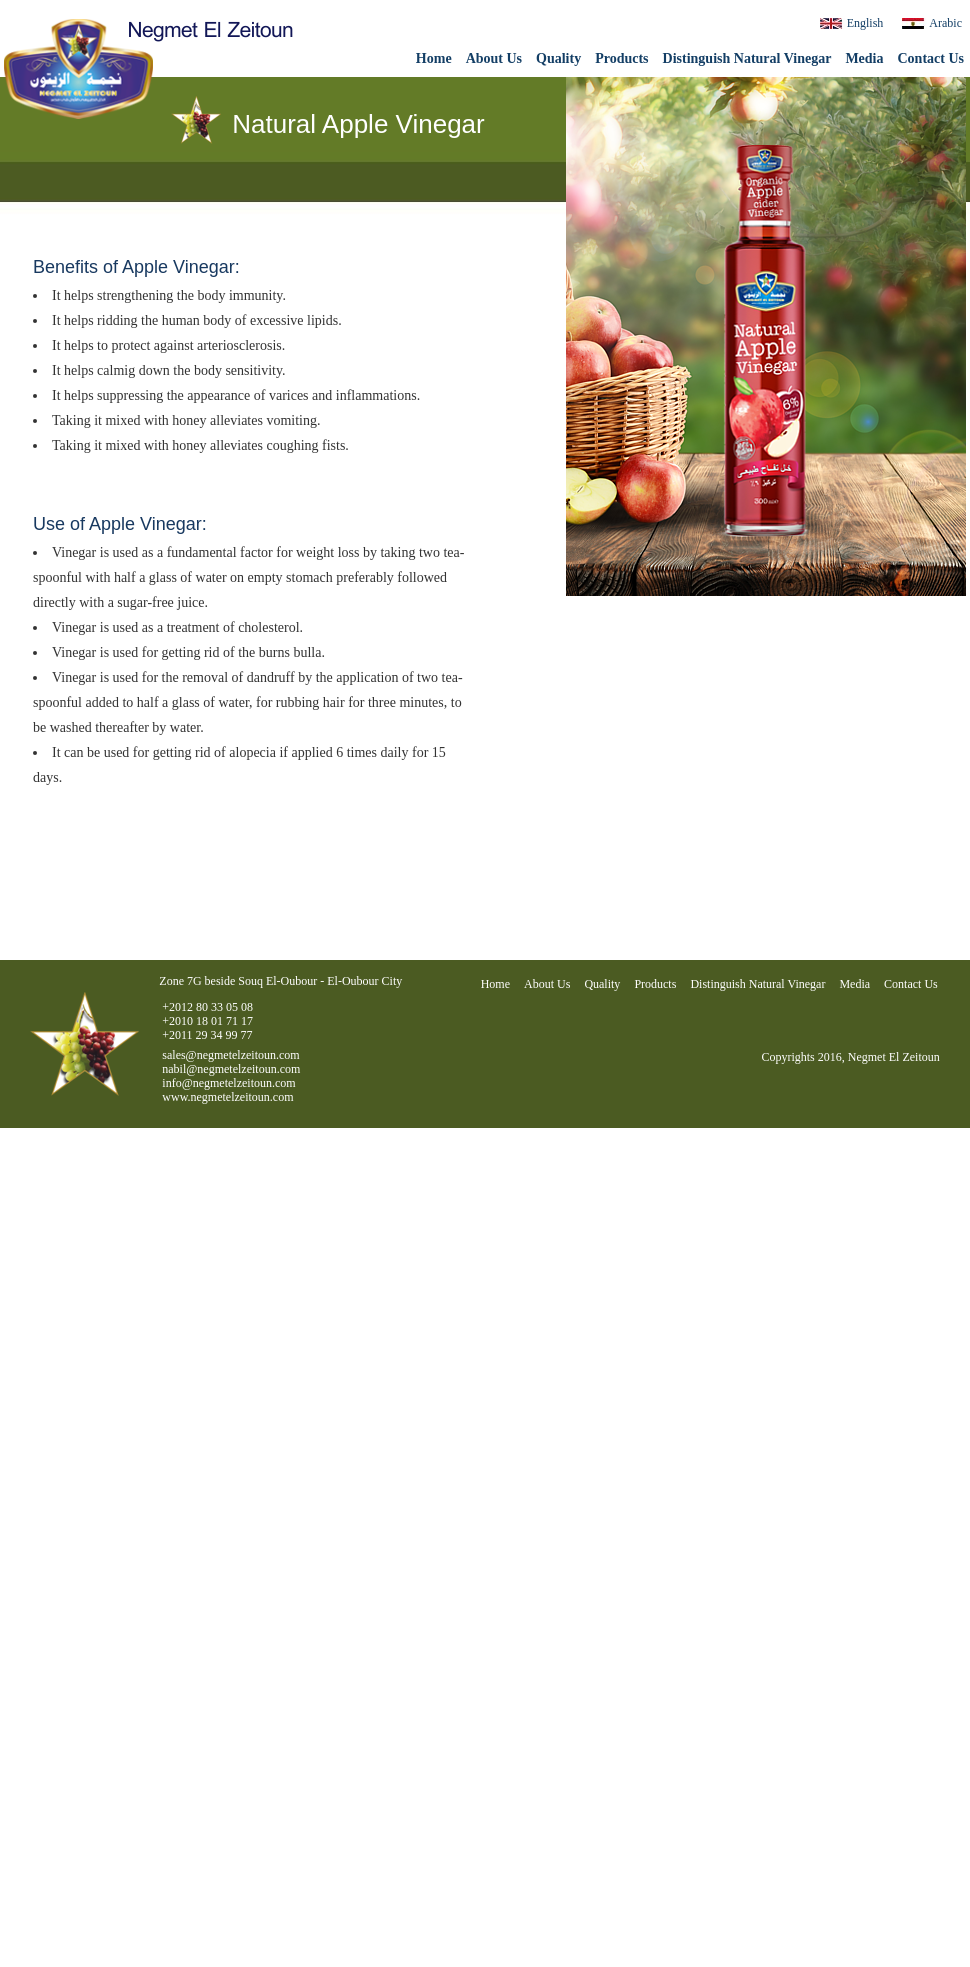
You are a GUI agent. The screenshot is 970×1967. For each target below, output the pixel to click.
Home (434, 58)
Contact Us (931, 58)
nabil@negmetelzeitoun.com (231, 1069)
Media (864, 58)
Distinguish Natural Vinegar (747, 58)
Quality (558, 58)
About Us (494, 58)
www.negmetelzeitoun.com (227, 1097)
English (865, 23)
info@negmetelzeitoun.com (228, 1083)
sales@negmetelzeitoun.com (230, 1055)
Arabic (945, 23)
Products (655, 984)
